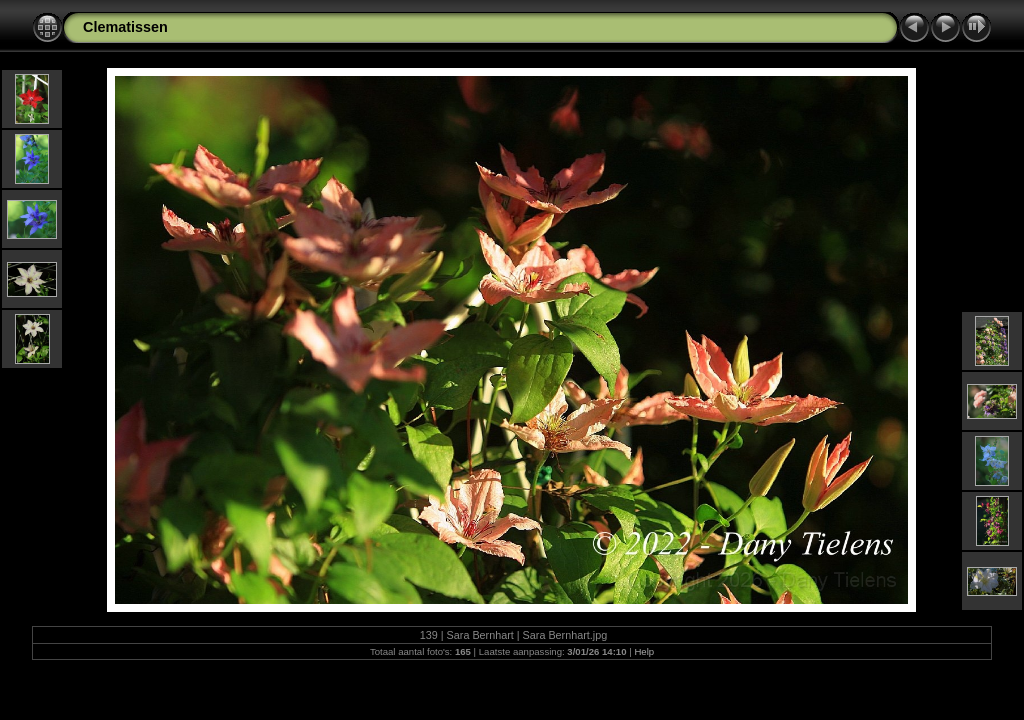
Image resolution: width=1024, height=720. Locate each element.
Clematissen (125, 27)
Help (644, 651)
